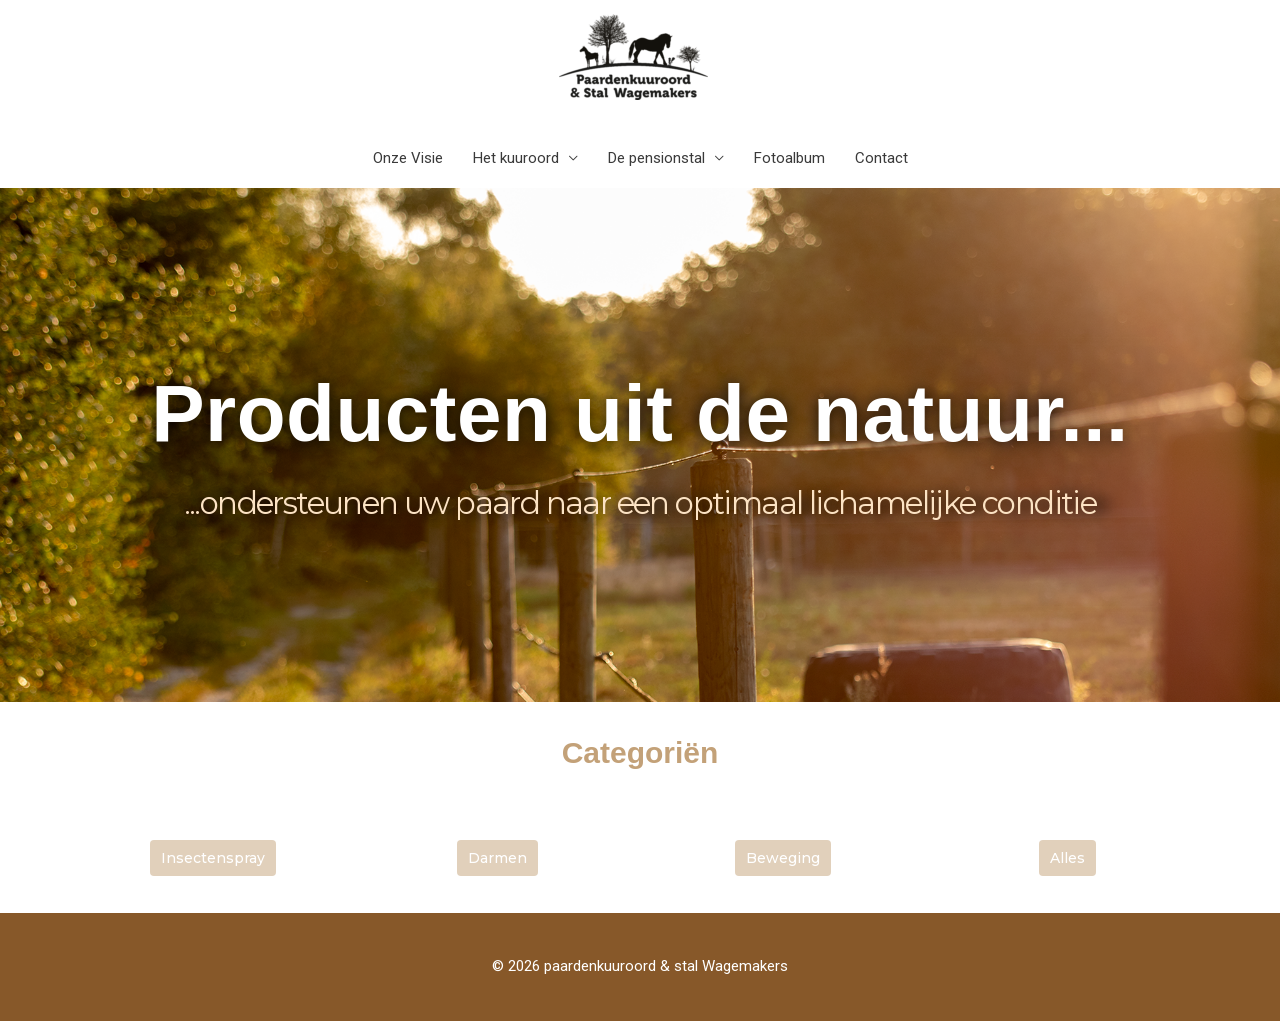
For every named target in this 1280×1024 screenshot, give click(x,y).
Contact (881, 161)
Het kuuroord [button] (516, 161)
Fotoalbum (789, 161)
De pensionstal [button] (656, 161)
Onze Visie (408, 161)
